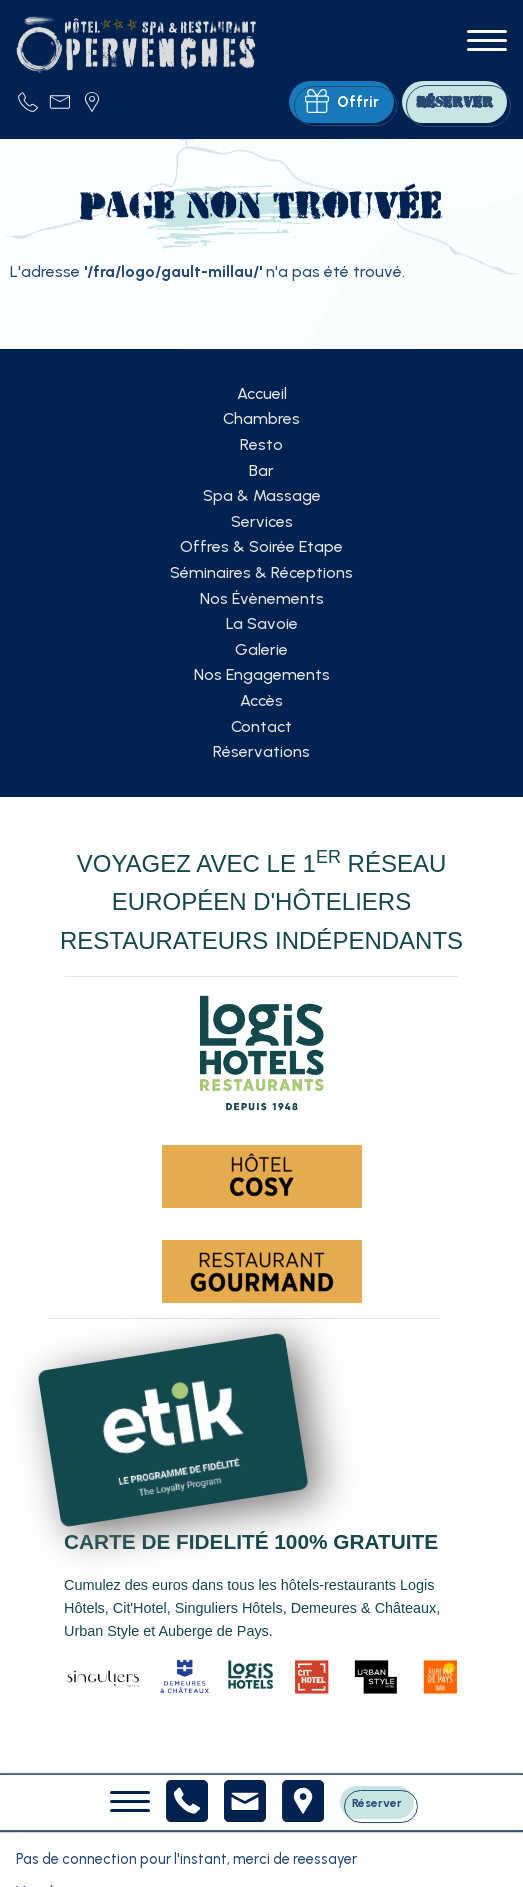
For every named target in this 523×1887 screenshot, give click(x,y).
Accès (261, 700)
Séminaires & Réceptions (261, 572)
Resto (261, 444)
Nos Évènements (262, 598)
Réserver (377, 1803)
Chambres (261, 418)
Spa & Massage (262, 495)
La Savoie (262, 623)
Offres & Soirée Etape (261, 546)
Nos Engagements (262, 674)
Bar (261, 470)
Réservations (261, 751)
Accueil (262, 393)
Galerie (261, 649)
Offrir (342, 102)
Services (262, 521)
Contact (261, 726)
